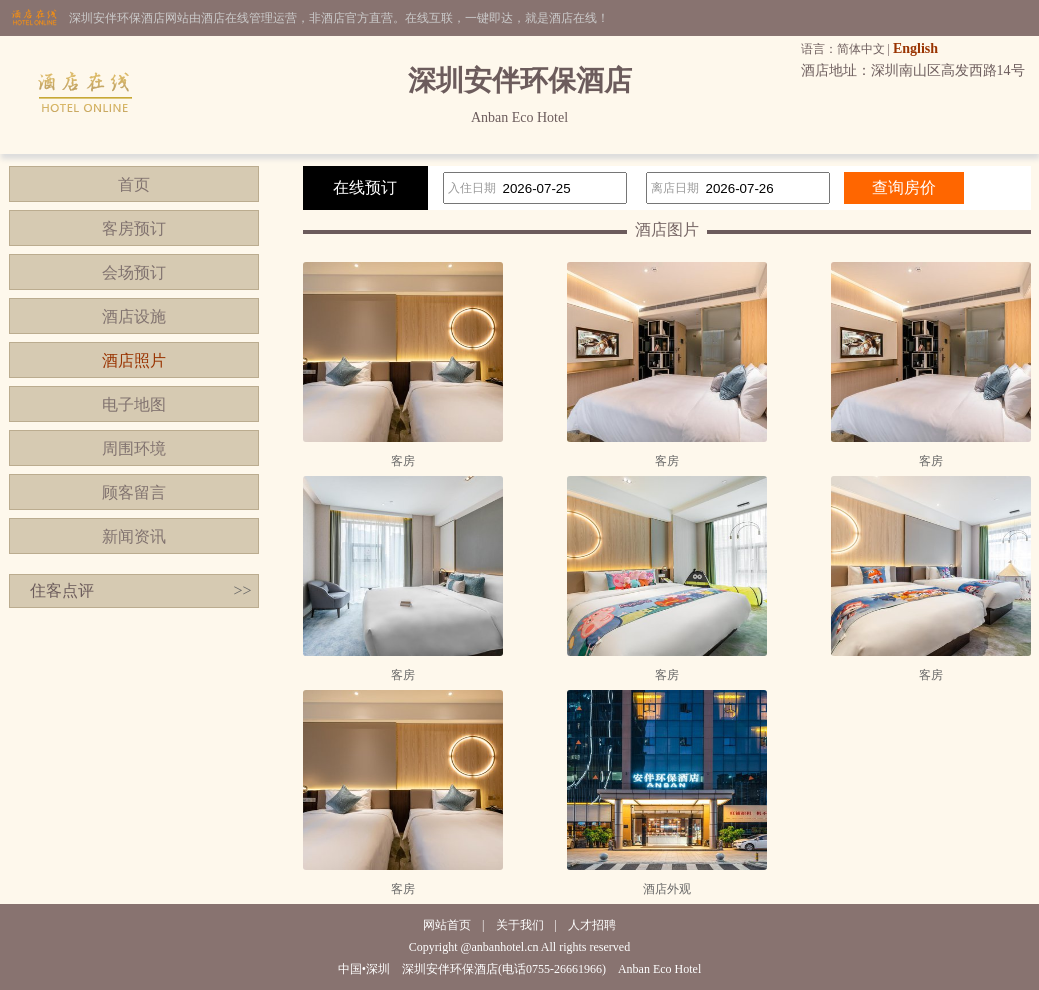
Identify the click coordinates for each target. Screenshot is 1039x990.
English (915, 48)
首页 (134, 184)
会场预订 (134, 272)
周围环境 (134, 448)
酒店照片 (134, 360)
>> (242, 590)
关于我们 (520, 925)
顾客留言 (134, 492)
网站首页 (447, 925)
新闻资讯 (134, 536)
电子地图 (134, 404)
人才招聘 (592, 925)
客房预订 (134, 228)
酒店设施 (134, 316)
